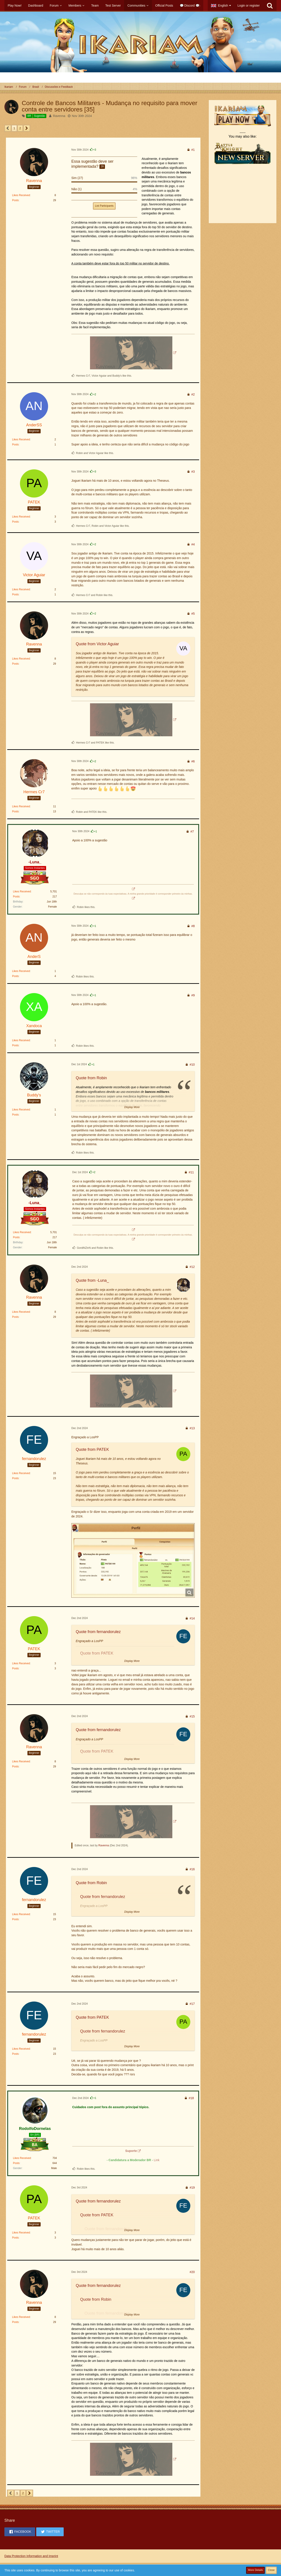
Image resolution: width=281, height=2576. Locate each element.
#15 (192, 1716)
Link (157, 2160)
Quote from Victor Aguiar (97, 644)
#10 (192, 1064)
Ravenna (59, 116)
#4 (193, 544)
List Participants (104, 205)
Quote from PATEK (92, 1449)
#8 (193, 926)
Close (271, 2570)
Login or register (249, 5)
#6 (193, 761)
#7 (192, 831)
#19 (192, 2187)
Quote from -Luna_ (92, 1280)
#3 (193, 471)
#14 (192, 1618)
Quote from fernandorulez (98, 1632)
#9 (193, 995)
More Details (255, 2570)
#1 (193, 149)
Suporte (131, 2151)
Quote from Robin (91, 1078)
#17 (192, 2003)
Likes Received (21, 195)
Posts (15, 200)
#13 (192, 1428)
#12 (192, 1267)
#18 (191, 2098)
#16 (192, 1869)
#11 (191, 1172)
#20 (192, 2272)
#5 (193, 613)
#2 (193, 394)
